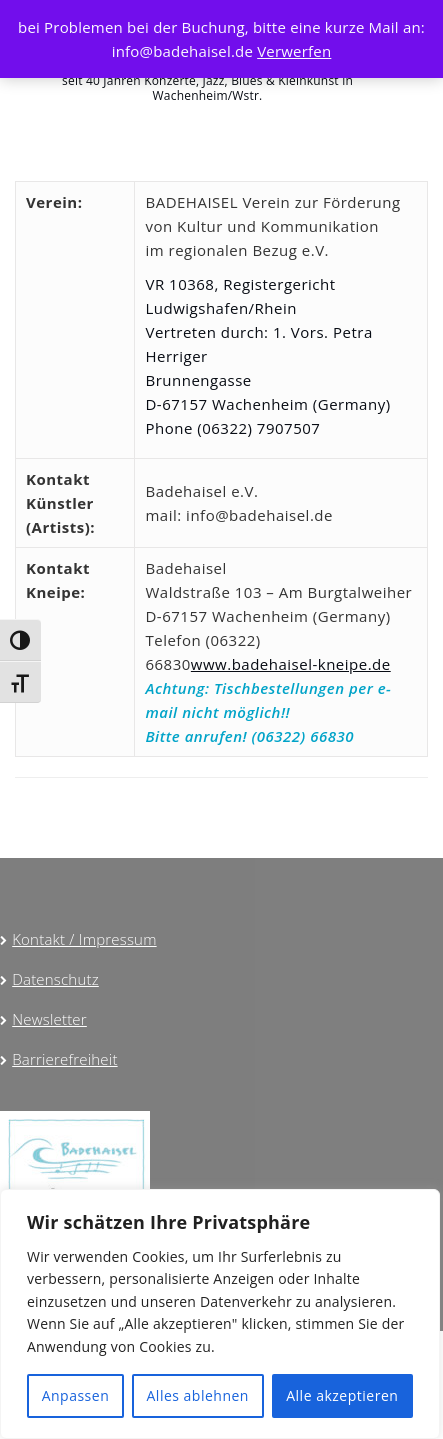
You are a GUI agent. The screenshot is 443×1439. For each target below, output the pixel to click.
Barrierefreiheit (64, 1059)
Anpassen (76, 1395)
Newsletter (49, 1019)
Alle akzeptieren (342, 1395)
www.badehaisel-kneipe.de (291, 664)
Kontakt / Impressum (84, 939)
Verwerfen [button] (294, 51)
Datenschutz (55, 979)
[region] (220, 1314)
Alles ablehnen (198, 1395)
